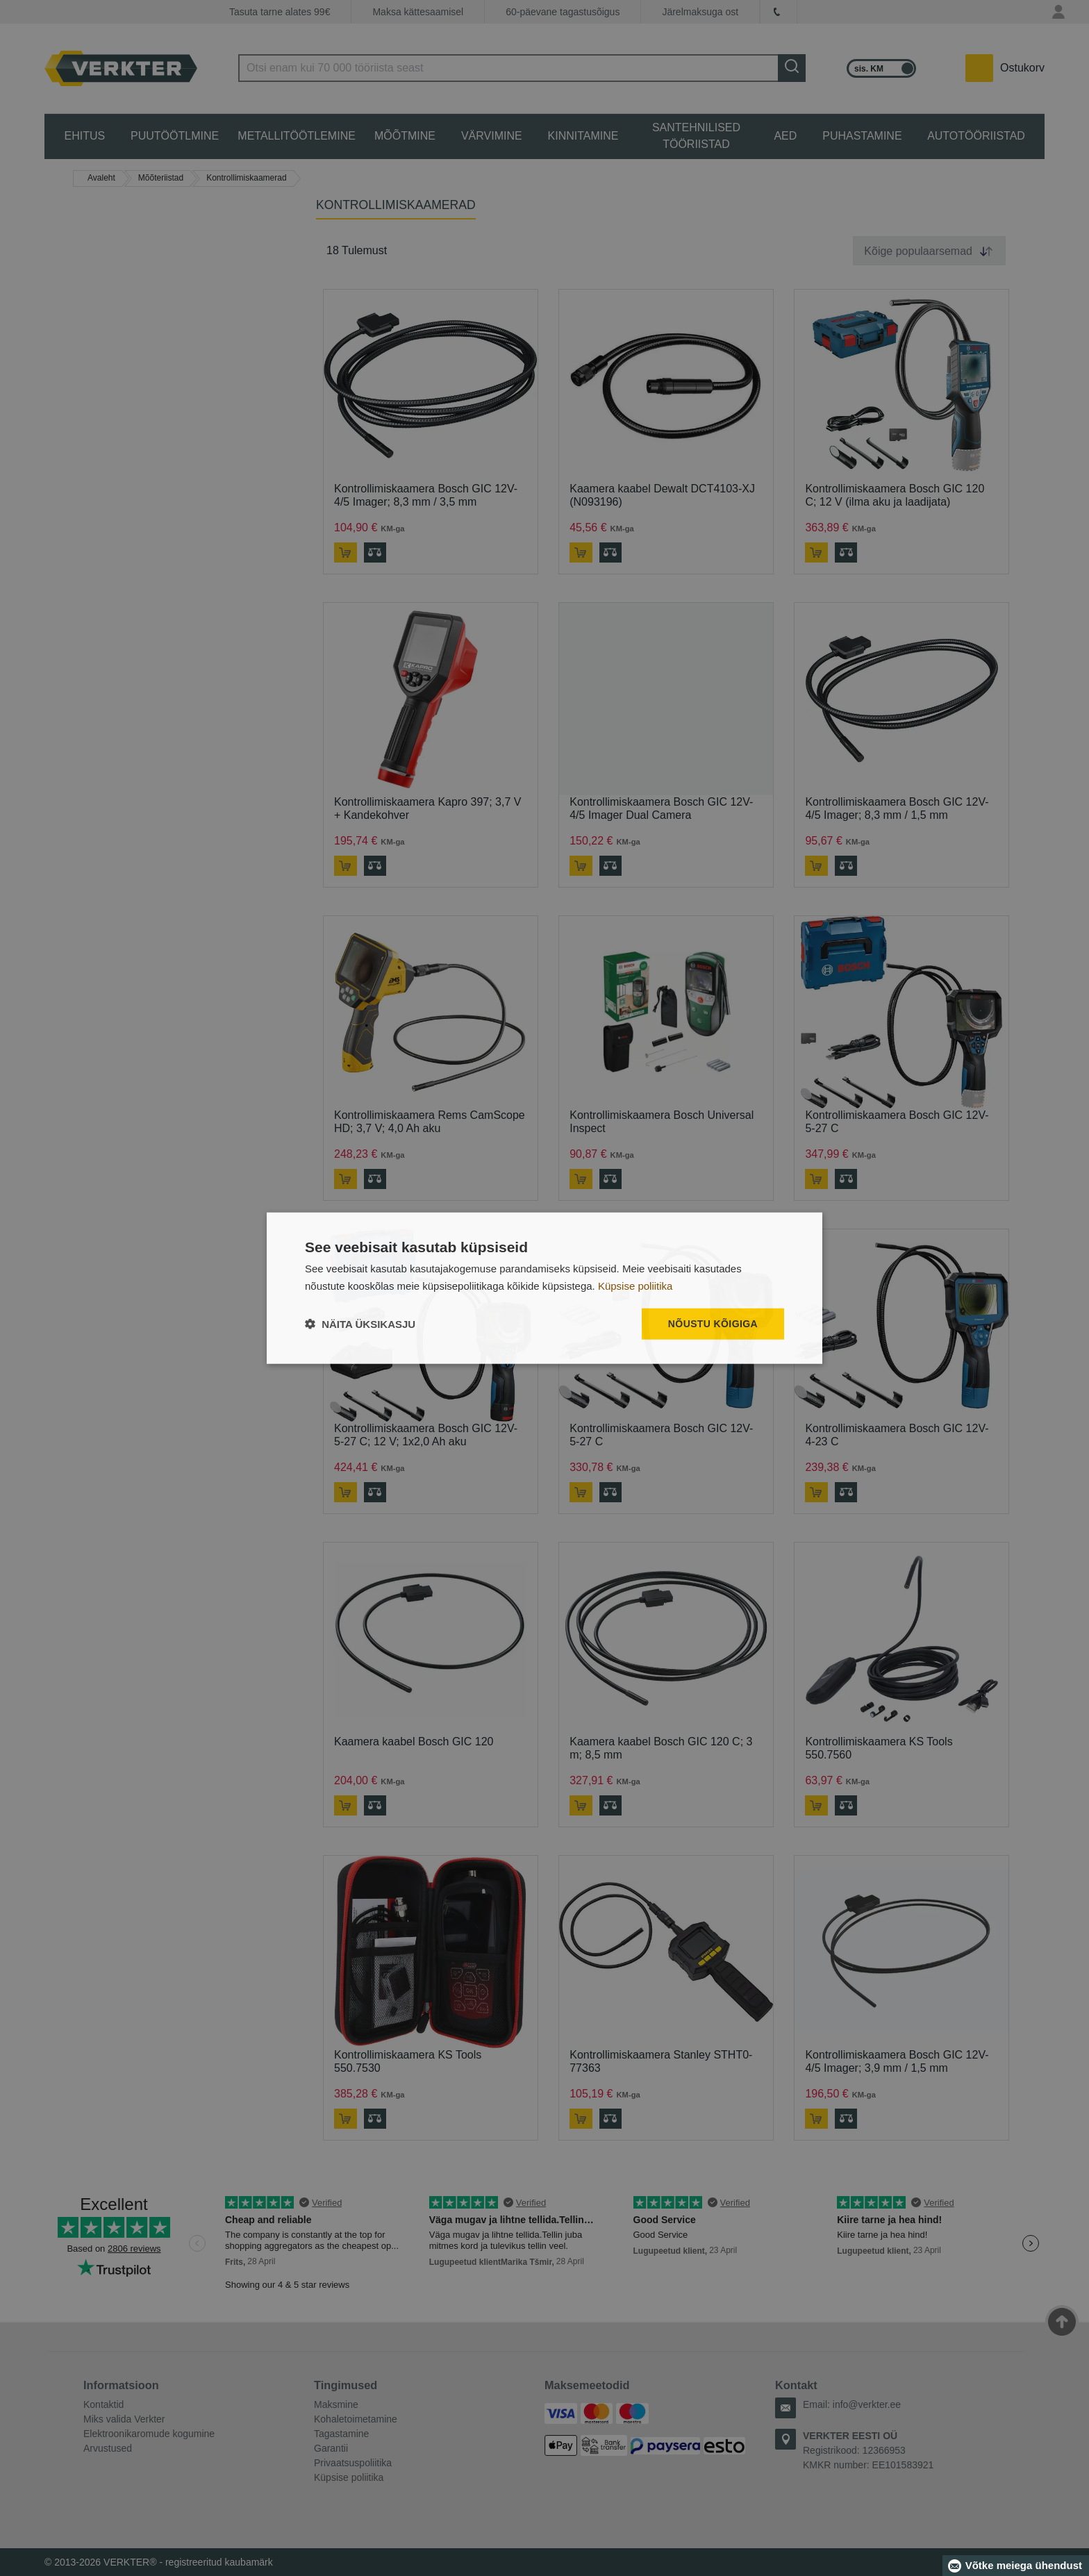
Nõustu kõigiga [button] (713, 1323)
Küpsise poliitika (635, 1285)
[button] (360, 1324)
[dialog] (544, 1288)
